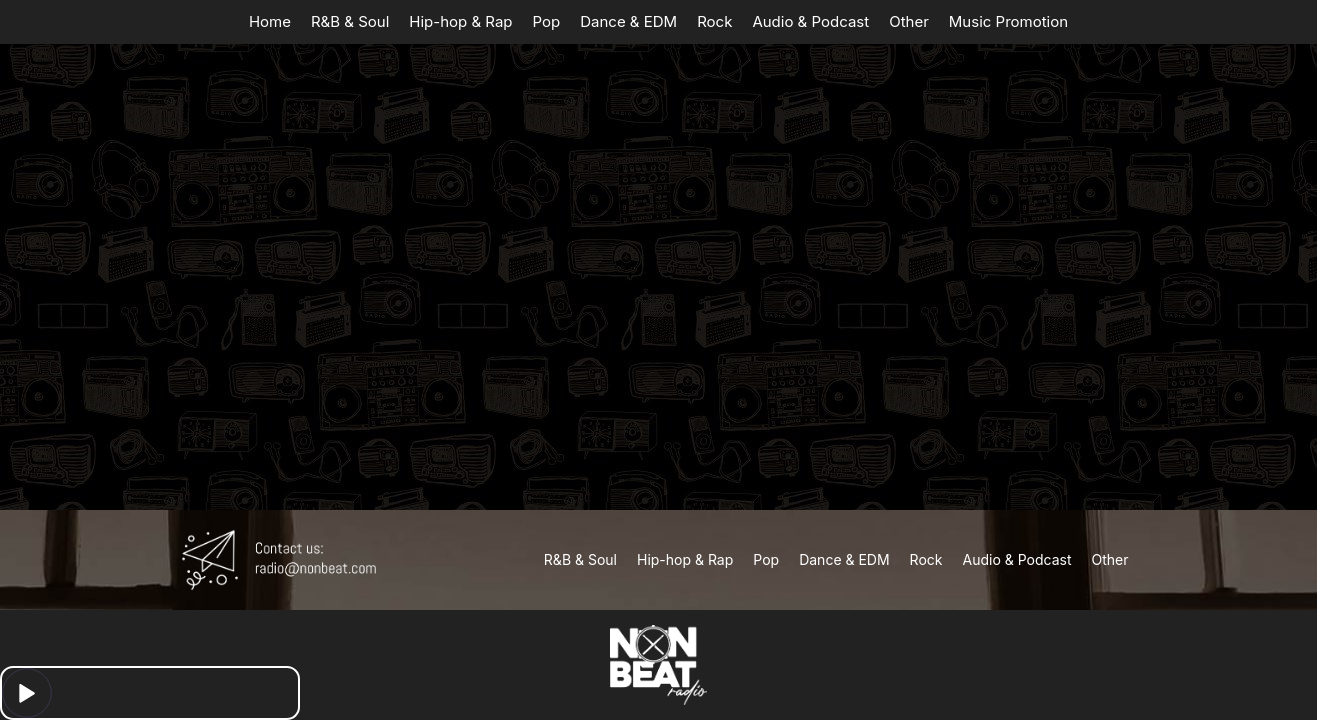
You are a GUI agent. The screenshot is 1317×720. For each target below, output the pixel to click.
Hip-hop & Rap (460, 21)
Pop (547, 21)
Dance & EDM (628, 21)
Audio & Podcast (810, 21)
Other (909, 21)
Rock (714, 21)
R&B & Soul (350, 21)
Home (270, 21)
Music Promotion (1008, 21)
